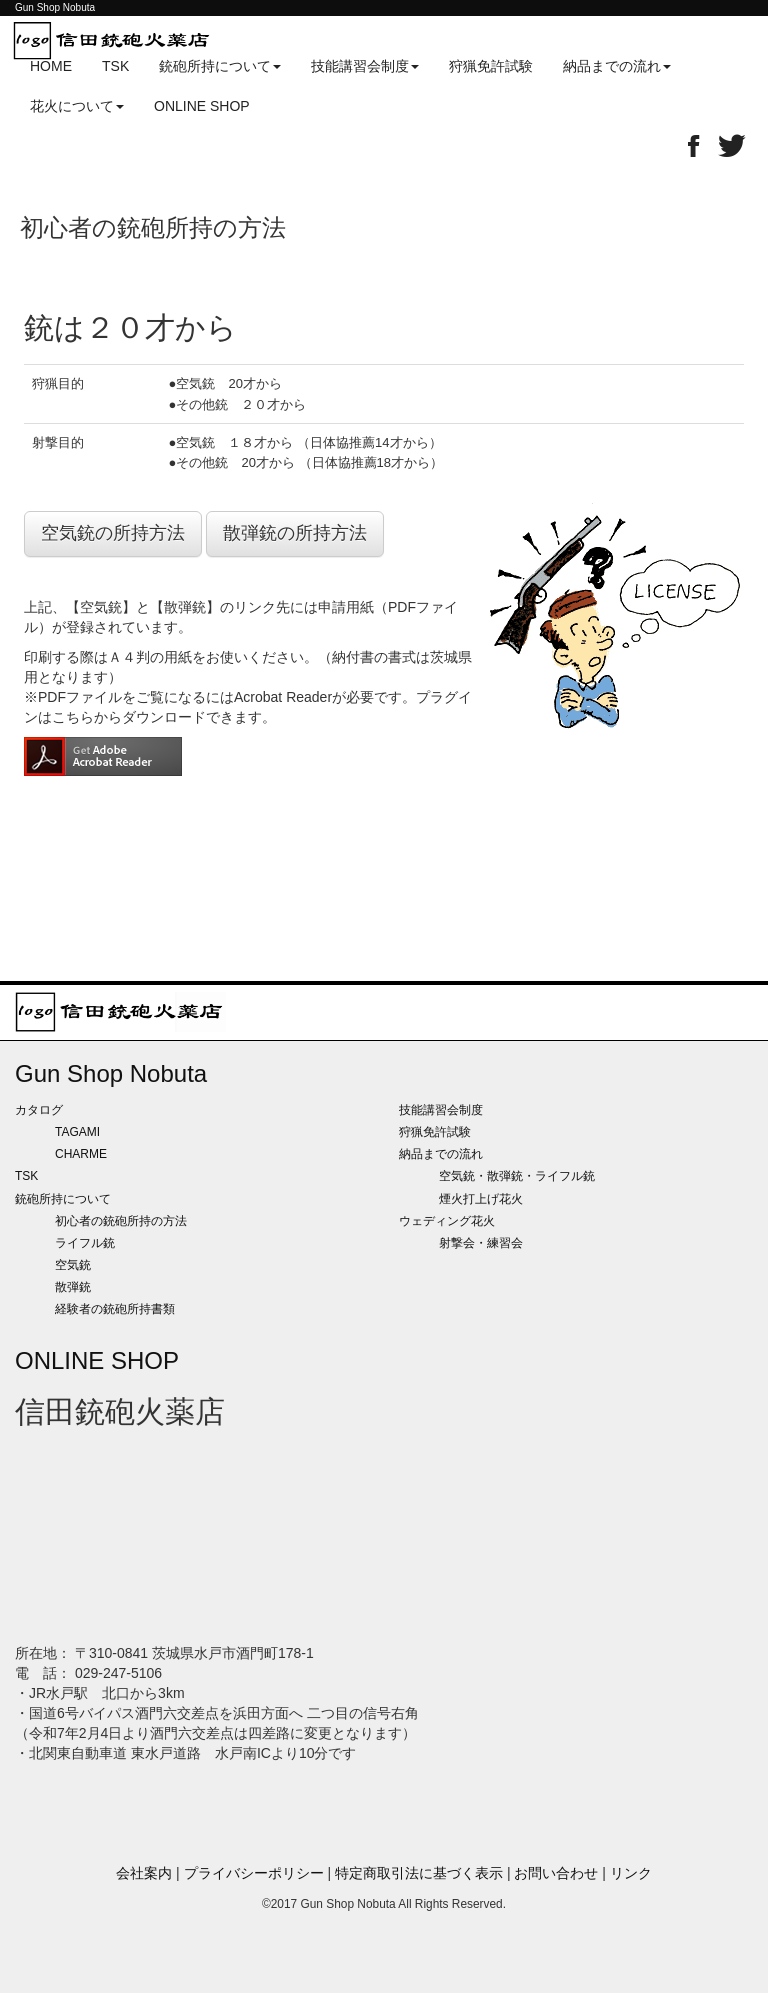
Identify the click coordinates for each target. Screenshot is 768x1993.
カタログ (39, 1110)
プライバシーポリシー (254, 1873)
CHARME (81, 1154)
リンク (631, 1873)
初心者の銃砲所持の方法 (121, 1221)
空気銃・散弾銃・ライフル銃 (517, 1176)
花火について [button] (77, 106)
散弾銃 (73, 1287)
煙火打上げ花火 (481, 1199)
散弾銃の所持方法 (295, 533)
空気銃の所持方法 (113, 533)
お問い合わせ (556, 1873)
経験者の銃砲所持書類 (115, 1309)
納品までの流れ (441, 1154)
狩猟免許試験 (491, 66)
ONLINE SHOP (202, 106)
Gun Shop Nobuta (111, 1073)
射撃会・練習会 (481, 1243)
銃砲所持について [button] (220, 66)
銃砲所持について (63, 1199)
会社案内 (144, 1873)
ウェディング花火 (447, 1221)
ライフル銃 (85, 1243)
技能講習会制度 (441, 1110)
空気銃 (73, 1265)
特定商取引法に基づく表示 (419, 1873)
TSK (115, 66)
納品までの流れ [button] (617, 66)
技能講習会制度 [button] (365, 66)
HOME (51, 66)
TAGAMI (77, 1132)
